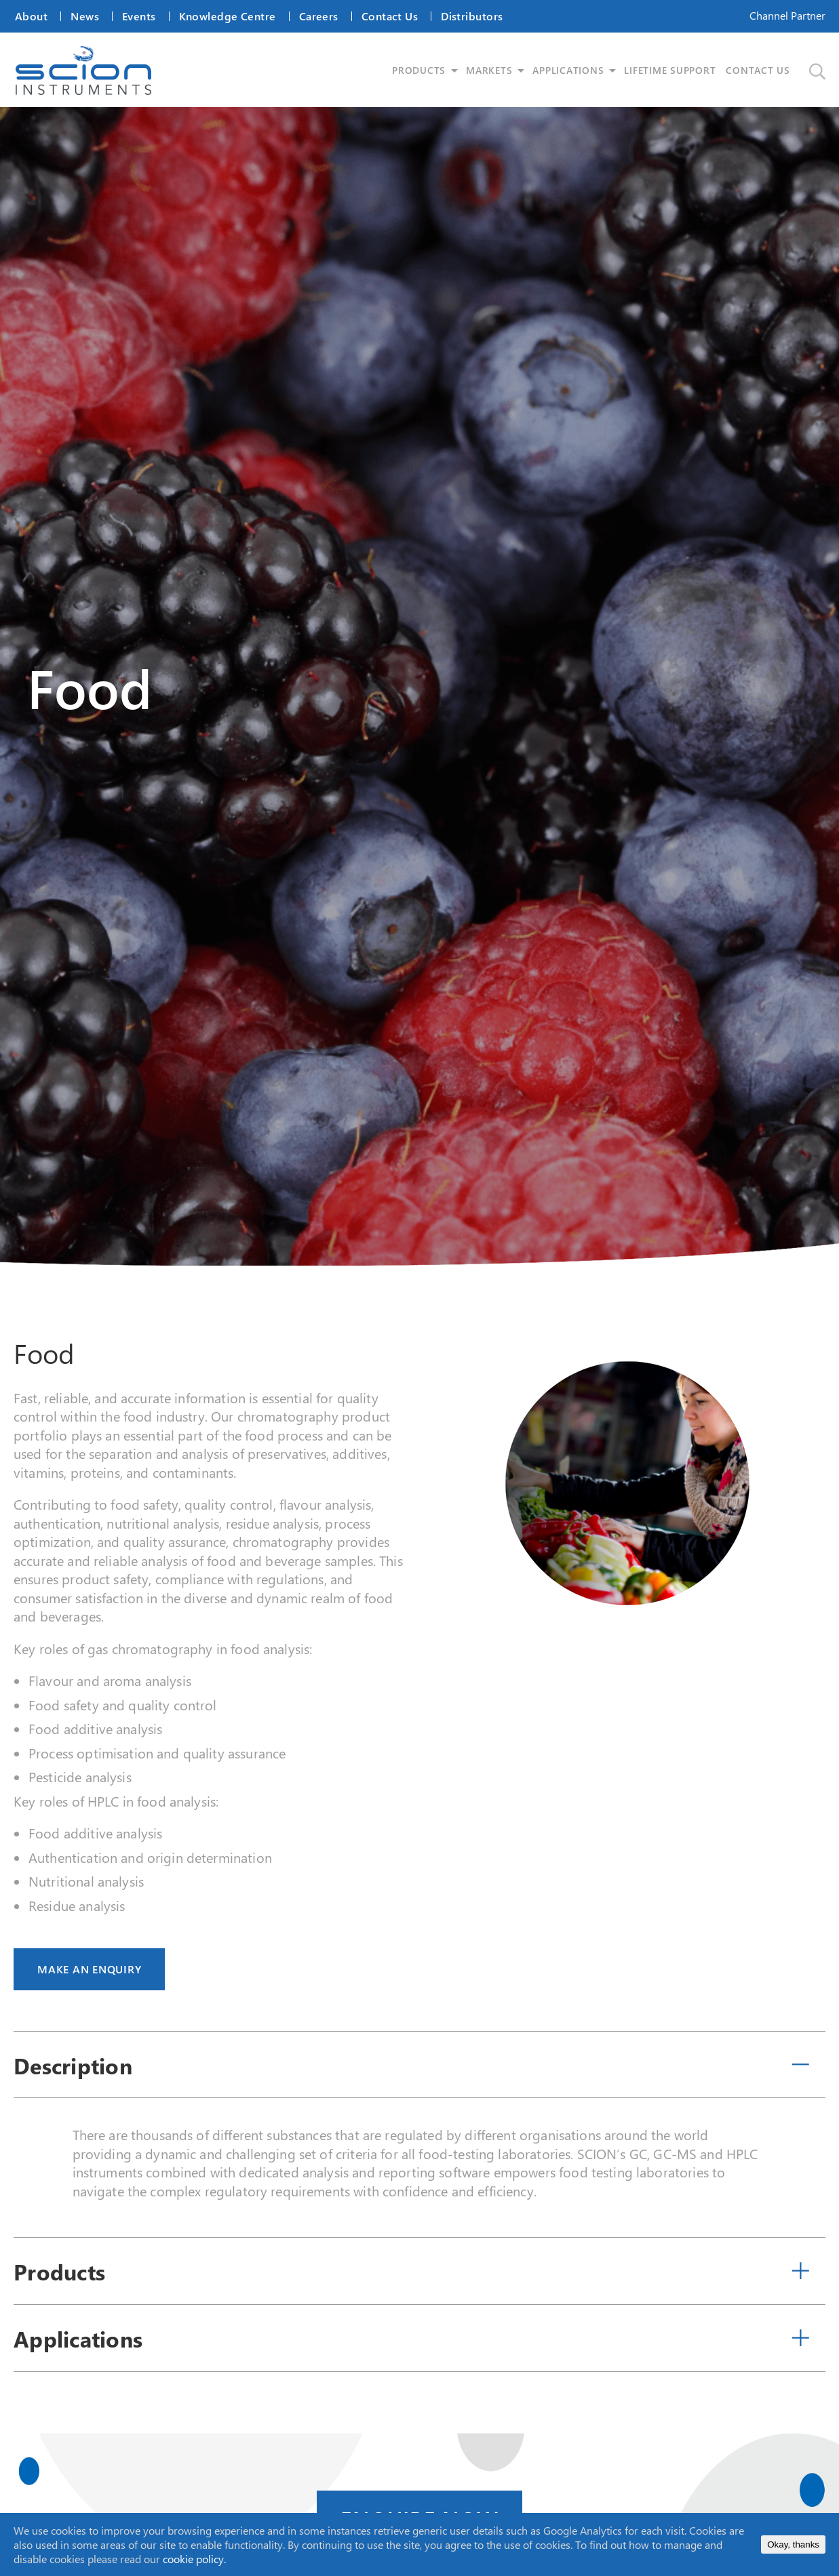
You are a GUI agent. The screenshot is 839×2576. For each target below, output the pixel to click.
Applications (78, 2340)
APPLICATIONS (573, 70)
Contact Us (390, 16)
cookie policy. (194, 2559)
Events (139, 16)
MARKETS (494, 70)
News (85, 16)
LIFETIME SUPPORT (675, 70)
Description (73, 2067)
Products (59, 2273)
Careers (318, 16)
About (31, 16)
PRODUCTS (423, 70)
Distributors (472, 16)
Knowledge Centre (227, 16)
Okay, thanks (793, 2544)
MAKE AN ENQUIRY (89, 1971)
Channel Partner (787, 15)
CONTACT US (763, 70)
